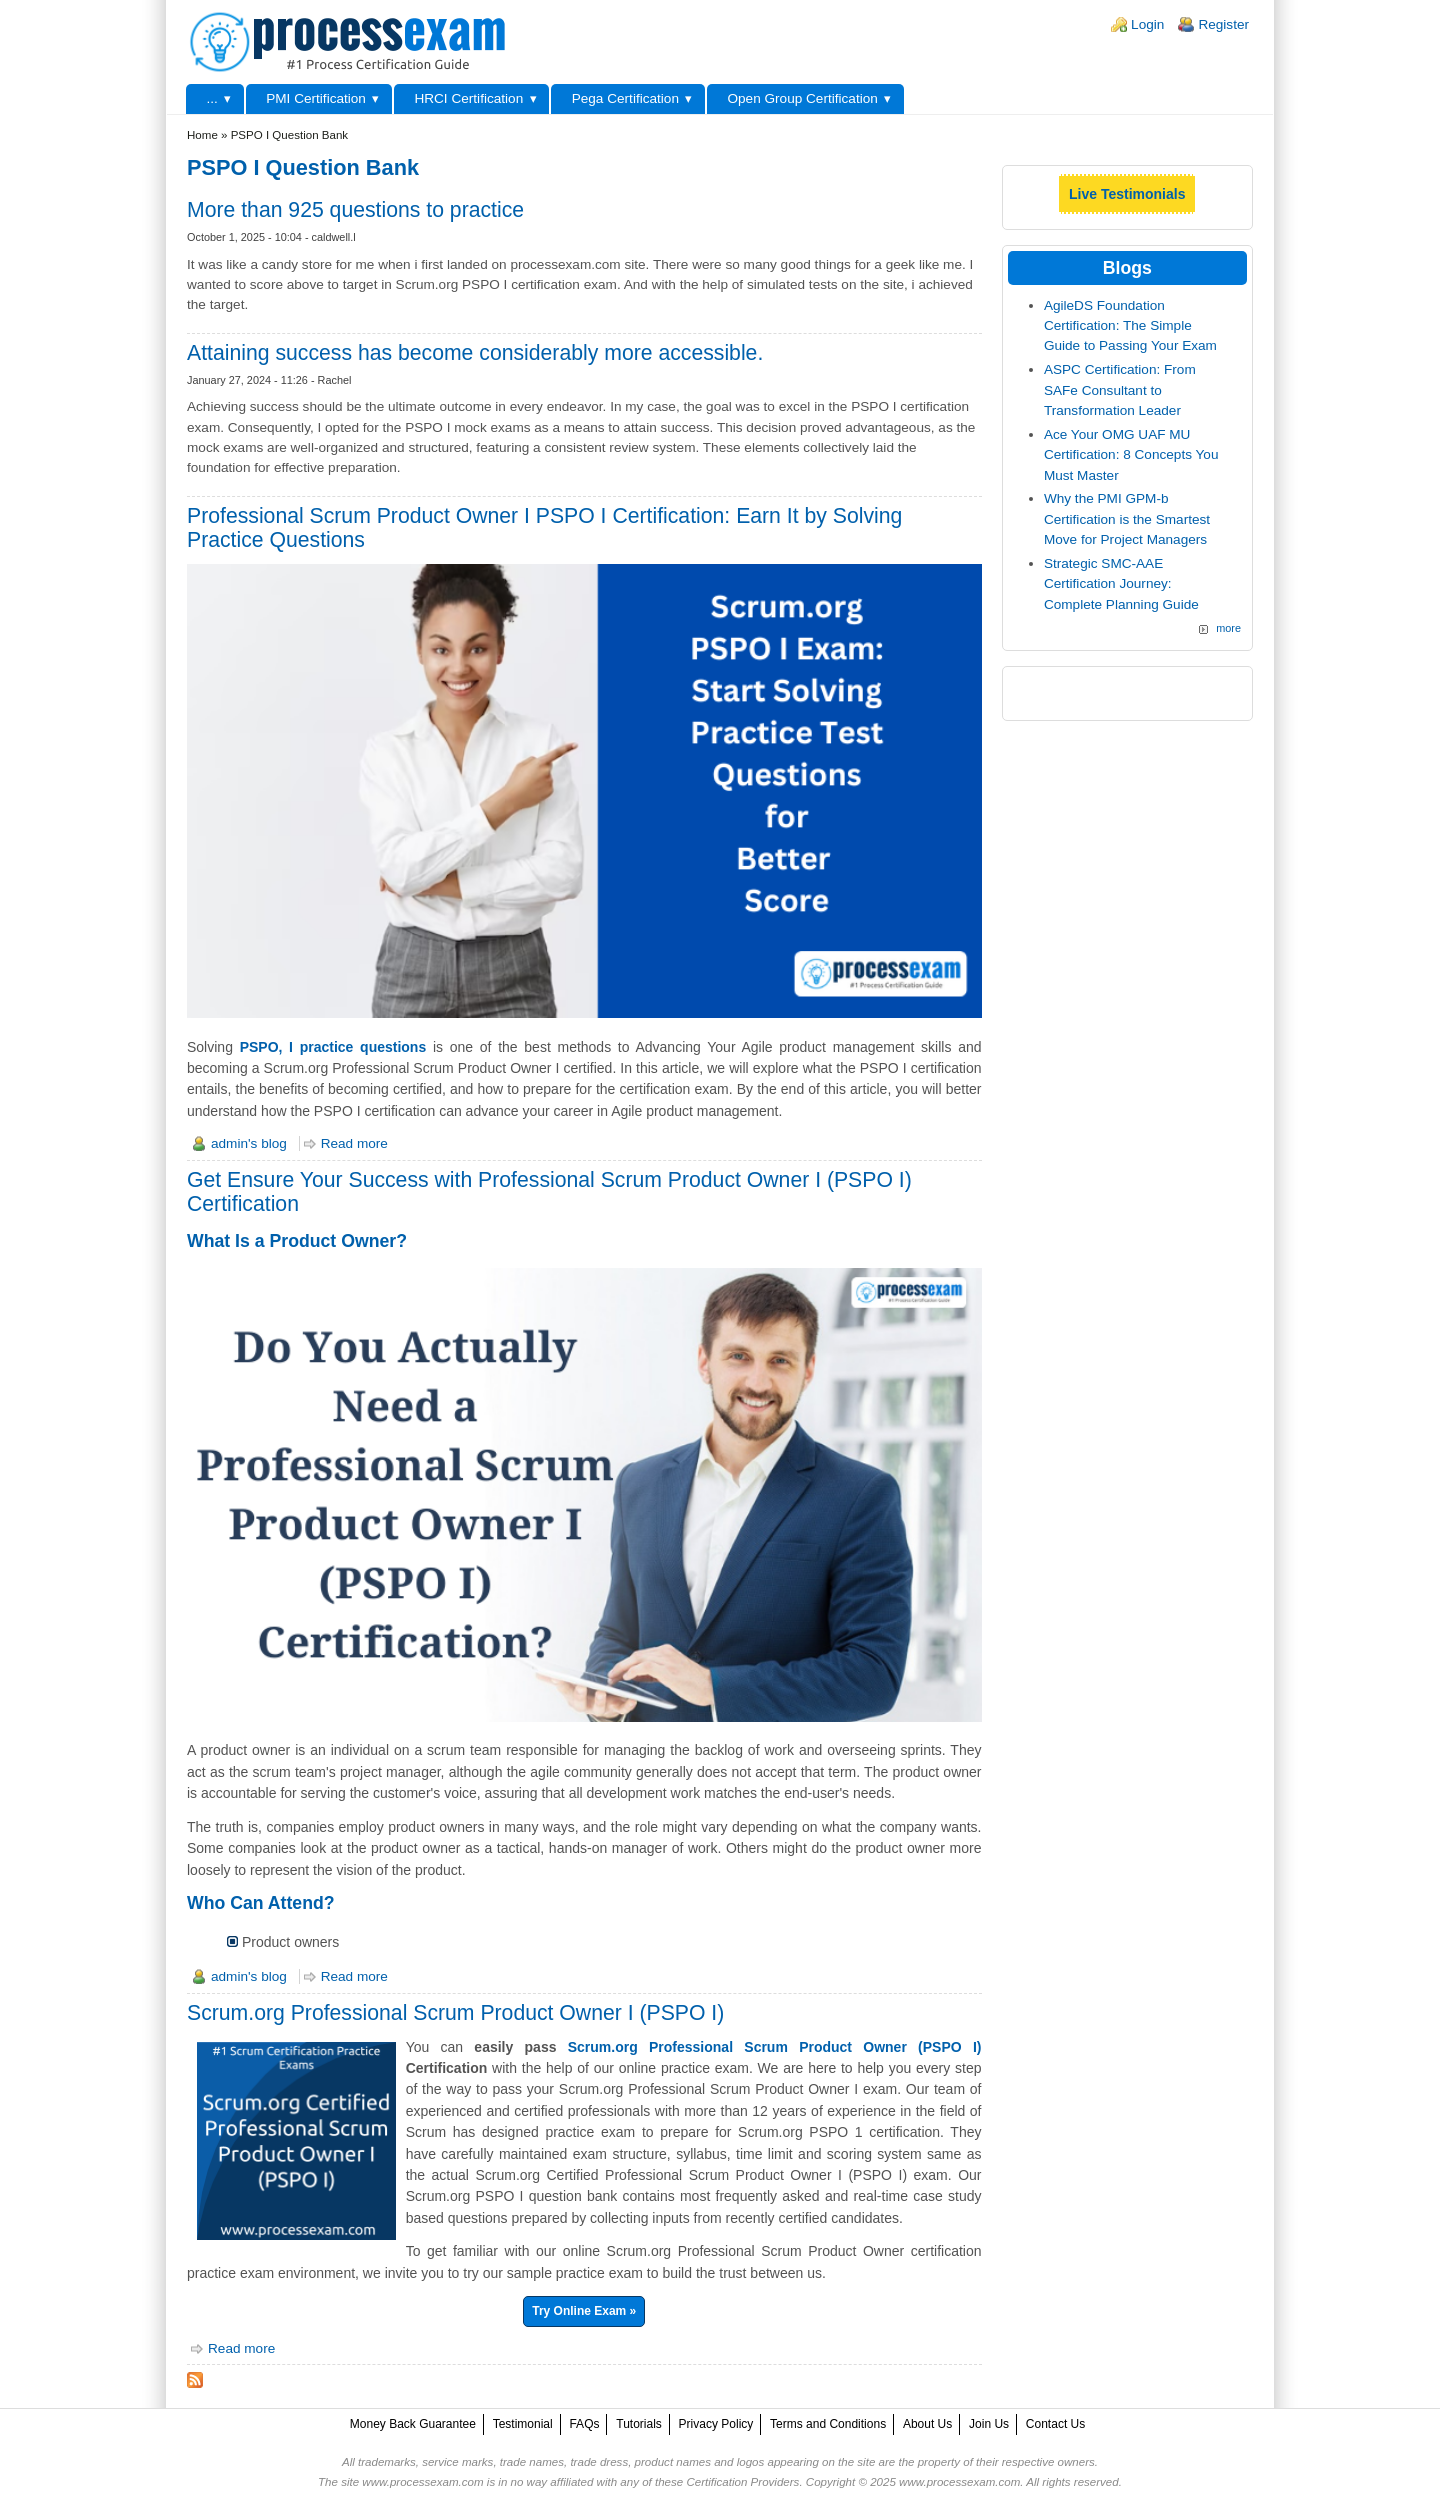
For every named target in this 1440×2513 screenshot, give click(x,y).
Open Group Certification (802, 98)
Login (1147, 24)
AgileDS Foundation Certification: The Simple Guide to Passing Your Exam (1130, 326)
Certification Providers (742, 2482)
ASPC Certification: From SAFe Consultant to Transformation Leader (1120, 390)
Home (202, 135)
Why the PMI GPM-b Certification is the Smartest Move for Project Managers (1127, 519)
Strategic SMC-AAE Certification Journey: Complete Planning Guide (1121, 584)
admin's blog (249, 1143)
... (211, 98)
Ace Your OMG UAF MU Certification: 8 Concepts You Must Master (1131, 455)
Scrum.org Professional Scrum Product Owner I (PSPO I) (455, 2012)
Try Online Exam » (584, 2311)
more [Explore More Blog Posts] (1228, 628)
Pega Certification (625, 98)
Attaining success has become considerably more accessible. (475, 352)
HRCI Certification (468, 98)
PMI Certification (316, 98)
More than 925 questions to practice (355, 209)
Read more (354, 1143)
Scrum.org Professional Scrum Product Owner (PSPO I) (775, 2047)
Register (1223, 24)
